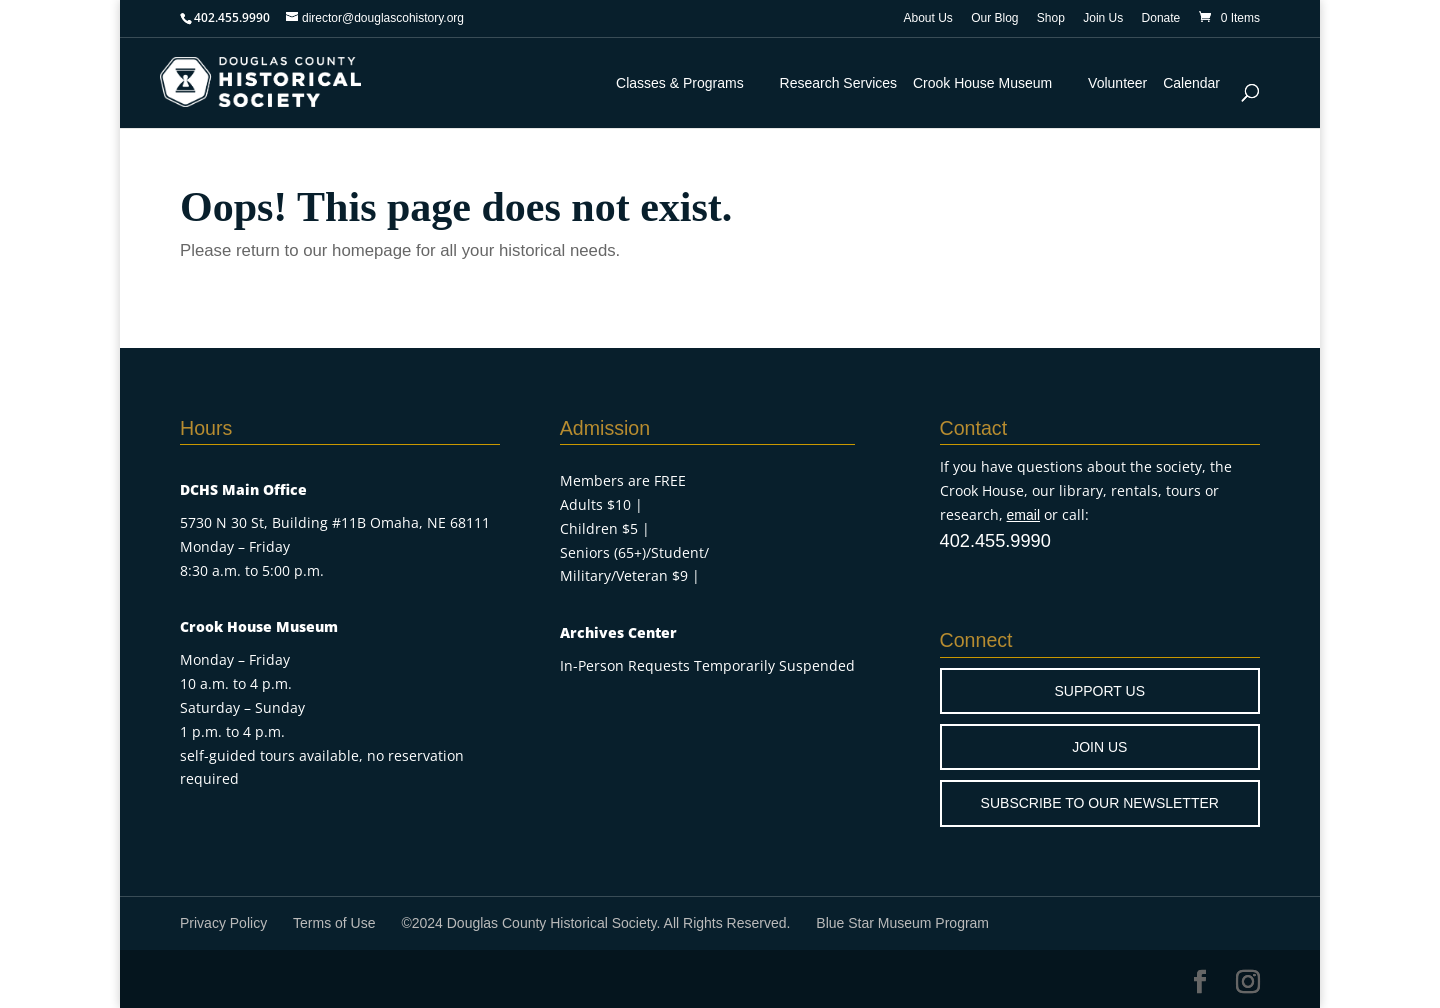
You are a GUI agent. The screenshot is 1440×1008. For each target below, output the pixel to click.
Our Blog (994, 18)
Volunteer (1117, 83)
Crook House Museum (982, 83)
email (1023, 515)
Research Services (839, 83)
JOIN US (1099, 747)
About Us (927, 18)
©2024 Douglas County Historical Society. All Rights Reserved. (595, 923)
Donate (1161, 18)
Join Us (1103, 18)
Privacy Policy (223, 923)
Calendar (1191, 83)
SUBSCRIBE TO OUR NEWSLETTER (1100, 803)
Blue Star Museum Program (902, 923)
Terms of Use (334, 923)
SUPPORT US (1100, 691)
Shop (1051, 18)
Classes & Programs (680, 83)
